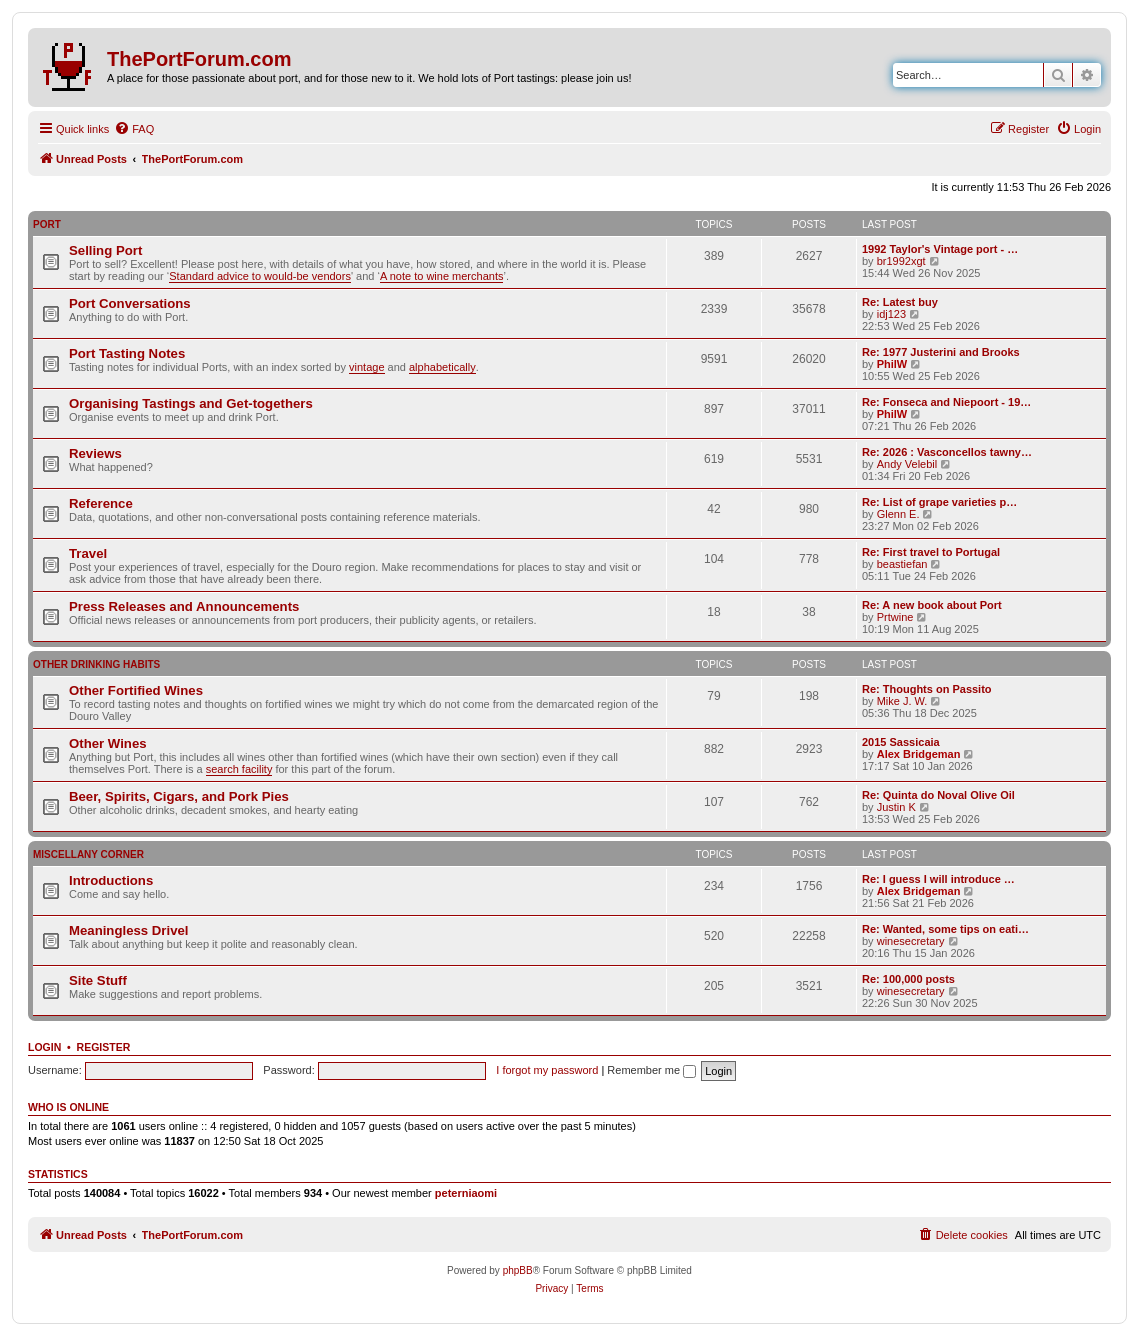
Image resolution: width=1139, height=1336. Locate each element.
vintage (366, 367)
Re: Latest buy (900, 302)
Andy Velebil (907, 464)
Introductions (111, 880)
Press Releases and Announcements (184, 606)
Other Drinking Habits (96, 664)
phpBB (518, 1270)
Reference (101, 503)
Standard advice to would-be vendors (260, 276)
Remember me (651, 1070)
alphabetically (442, 367)
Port (47, 224)
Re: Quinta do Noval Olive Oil (938, 795)
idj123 (891, 314)
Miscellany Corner (88, 854)
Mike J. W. (902, 701)
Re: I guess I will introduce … (938, 879)
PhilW (892, 364)
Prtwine (895, 617)
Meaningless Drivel (128, 930)
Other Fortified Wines (136, 690)
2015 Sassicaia (901, 742)
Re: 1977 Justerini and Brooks (941, 352)
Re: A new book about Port (932, 605)
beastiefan (902, 564)
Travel (88, 553)
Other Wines (108, 743)
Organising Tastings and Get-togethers (191, 403)
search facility (239, 769)
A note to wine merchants (442, 276)
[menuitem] (134, 129)
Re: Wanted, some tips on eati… (945, 929)
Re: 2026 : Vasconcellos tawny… (947, 452)
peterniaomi (466, 1193)
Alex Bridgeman (919, 754)
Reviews (95, 453)
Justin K (896, 807)
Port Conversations (130, 303)
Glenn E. (898, 514)
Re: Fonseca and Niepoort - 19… (946, 402)
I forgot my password (547, 1070)
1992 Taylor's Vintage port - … (940, 249)
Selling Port (105, 250)
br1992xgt (901, 261)
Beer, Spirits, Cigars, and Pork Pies (179, 796)
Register (104, 1047)
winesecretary (911, 941)
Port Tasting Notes (127, 353)
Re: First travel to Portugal (931, 552)
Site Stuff (98, 980)
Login (44, 1047)
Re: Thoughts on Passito (927, 689)
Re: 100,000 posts (908, 979)
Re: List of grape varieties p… (939, 502)
